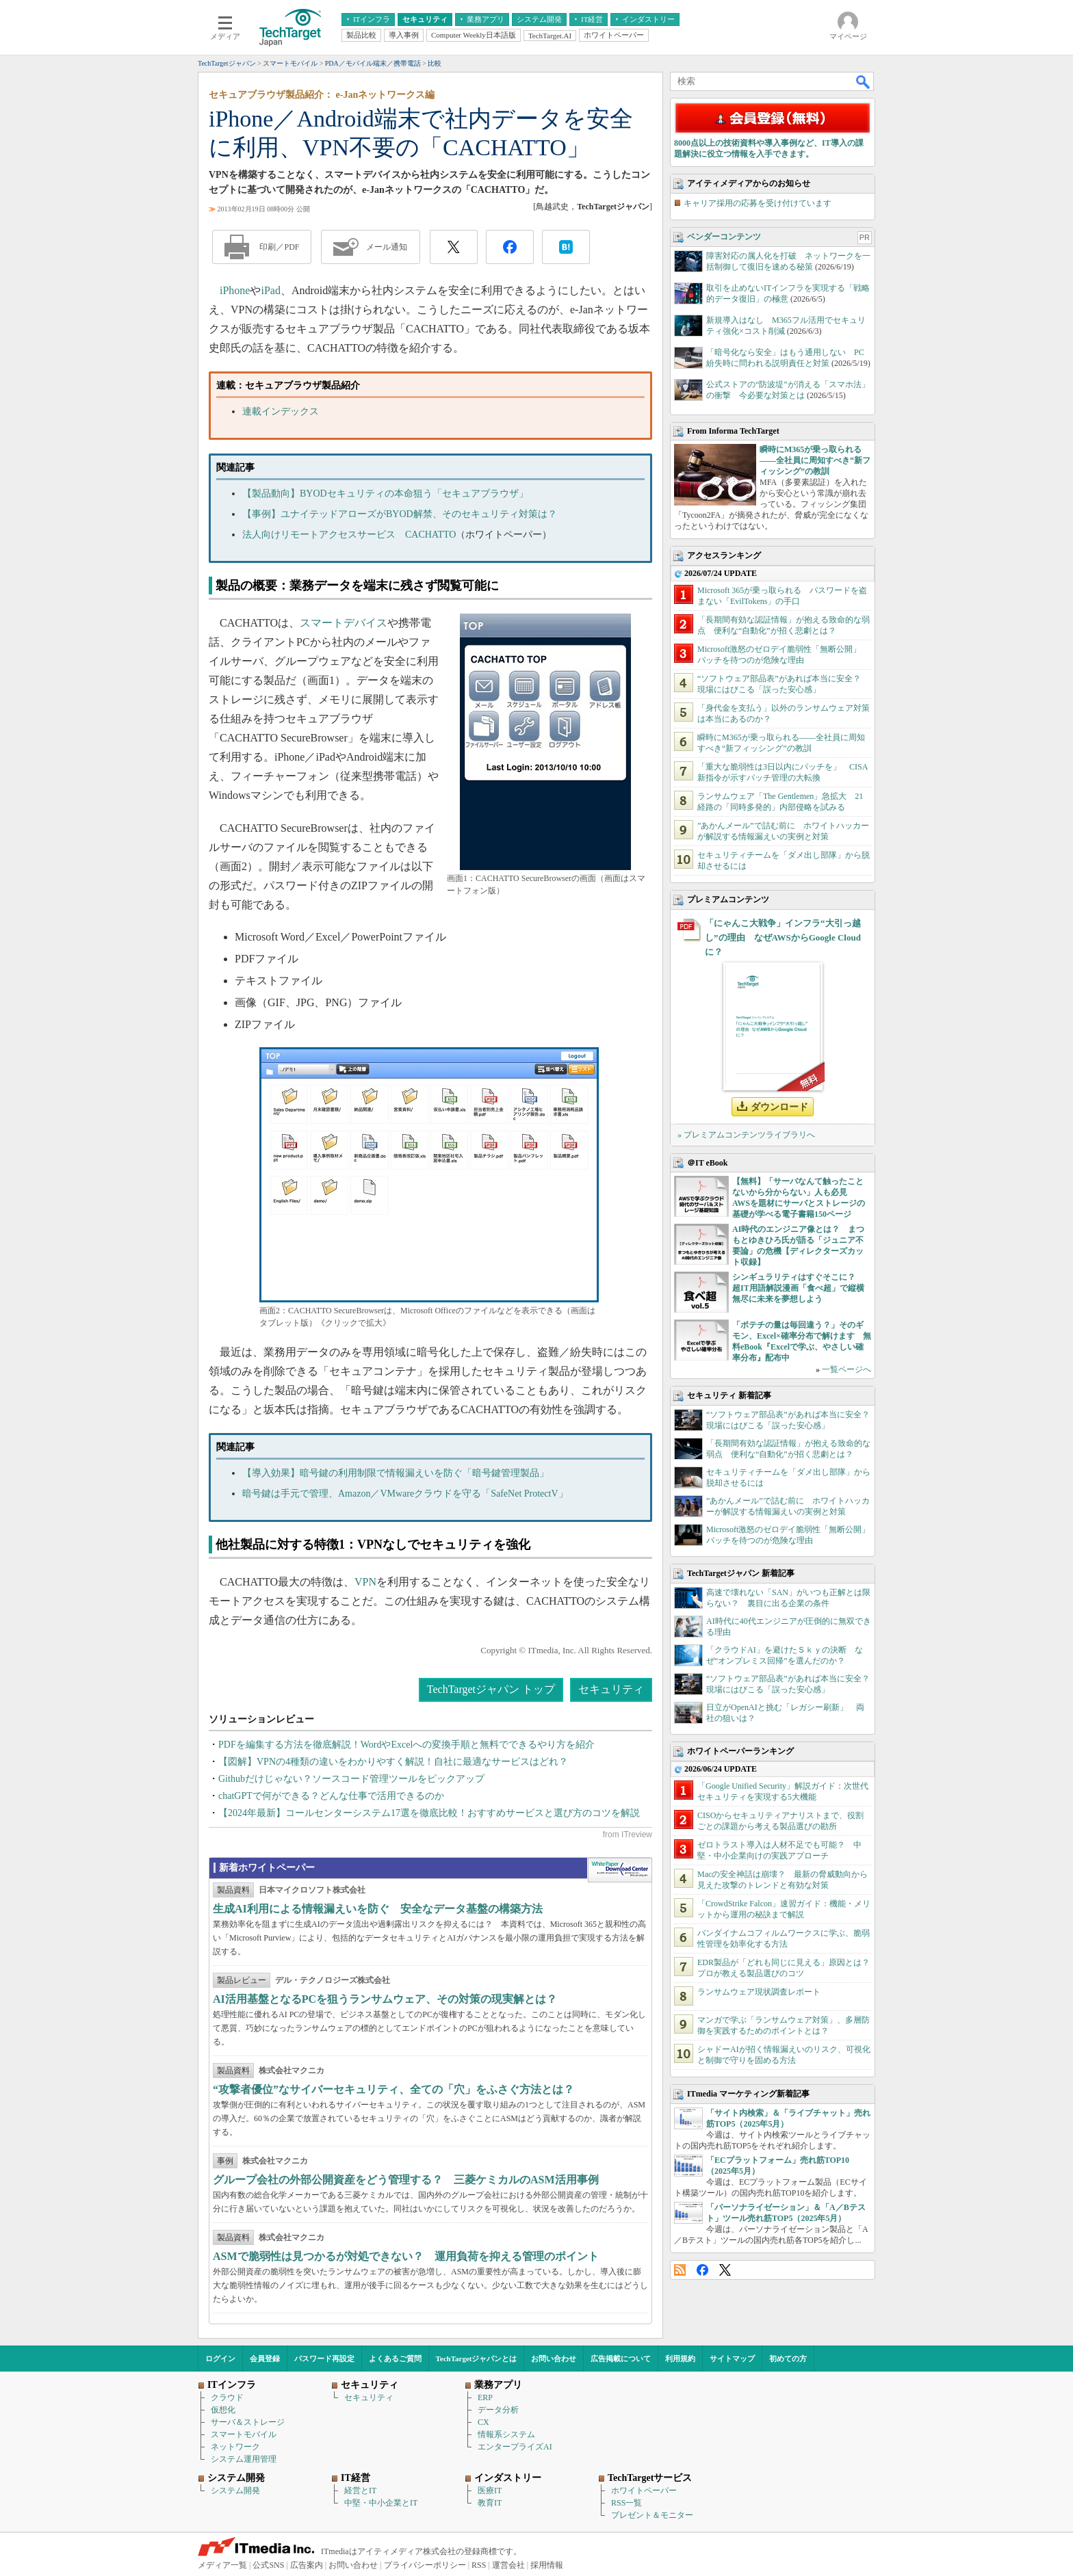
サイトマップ (732, 2358)
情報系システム (506, 2434)
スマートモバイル (243, 2434)
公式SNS (268, 2565)
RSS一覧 (626, 2503)
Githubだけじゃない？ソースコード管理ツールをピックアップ (351, 1779)
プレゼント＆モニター (652, 2515)
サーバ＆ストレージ (248, 2422)
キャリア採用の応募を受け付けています (757, 203)
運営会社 (508, 2565)
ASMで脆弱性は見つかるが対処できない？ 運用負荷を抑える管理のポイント (406, 2256)
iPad (270, 290)
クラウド (227, 2397)
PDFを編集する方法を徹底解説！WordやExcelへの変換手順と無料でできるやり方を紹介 (406, 1744)
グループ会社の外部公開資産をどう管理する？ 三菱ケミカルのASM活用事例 (406, 2179)
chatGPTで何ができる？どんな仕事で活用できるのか (331, 1796)
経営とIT (360, 2490)
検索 (863, 81)
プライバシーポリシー (425, 2565)
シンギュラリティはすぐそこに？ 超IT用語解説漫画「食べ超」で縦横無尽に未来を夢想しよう (798, 1288)
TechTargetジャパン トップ (491, 1689)
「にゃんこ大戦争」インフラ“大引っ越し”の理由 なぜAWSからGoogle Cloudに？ (783, 937)
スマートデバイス (343, 623)
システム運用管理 (243, 2459)
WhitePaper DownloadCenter (619, 1870)
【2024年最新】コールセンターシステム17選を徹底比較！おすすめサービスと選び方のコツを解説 (429, 1813)
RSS (680, 2270)
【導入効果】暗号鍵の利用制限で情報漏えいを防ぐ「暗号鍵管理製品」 (395, 1473)
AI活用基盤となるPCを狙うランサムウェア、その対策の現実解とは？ (385, 1999)
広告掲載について (621, 2358)
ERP (485, 2397)
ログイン (220, 2358)
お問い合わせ (553, 2358)
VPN (365, 1582)
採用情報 (546, 2565)
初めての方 (788, 2358)
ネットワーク (235, 2447)
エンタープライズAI (515, 2447)
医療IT (490, 2490)
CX (483, 2422)
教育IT (490, 2503)
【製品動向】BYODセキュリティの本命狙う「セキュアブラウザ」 (385, 493)
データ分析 (498, 2410)
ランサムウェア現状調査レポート (758, 1992)
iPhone (235, 290)
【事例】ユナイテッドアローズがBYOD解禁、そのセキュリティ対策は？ (399, 514)
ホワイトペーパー (644, 2490)
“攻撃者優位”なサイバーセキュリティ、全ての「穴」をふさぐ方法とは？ (393, 2089)
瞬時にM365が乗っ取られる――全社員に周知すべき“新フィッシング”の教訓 (815, 460)
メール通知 (386, 247)
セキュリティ (611, 1689)
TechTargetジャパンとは (476, 2358)
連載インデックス (280, 411)
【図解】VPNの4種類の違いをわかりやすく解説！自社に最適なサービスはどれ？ (393, 1762)
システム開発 (235, 2490)
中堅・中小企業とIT (380, 2503)
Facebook (702, 2270)
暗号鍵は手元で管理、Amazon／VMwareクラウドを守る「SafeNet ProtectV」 (405, 1493)
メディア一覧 (222, 2565)
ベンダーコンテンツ (724, 236)
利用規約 (680, 2358)
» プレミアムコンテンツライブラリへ (746, 1135)
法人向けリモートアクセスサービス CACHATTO (349, 534)
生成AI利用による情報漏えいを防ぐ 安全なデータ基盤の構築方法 (378, 1909)
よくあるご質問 (395, 2358)
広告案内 (306, 2565)
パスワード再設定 (324, 2358)
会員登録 (265, 2358)
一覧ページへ (846, 1369)
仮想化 (223, 2410)
